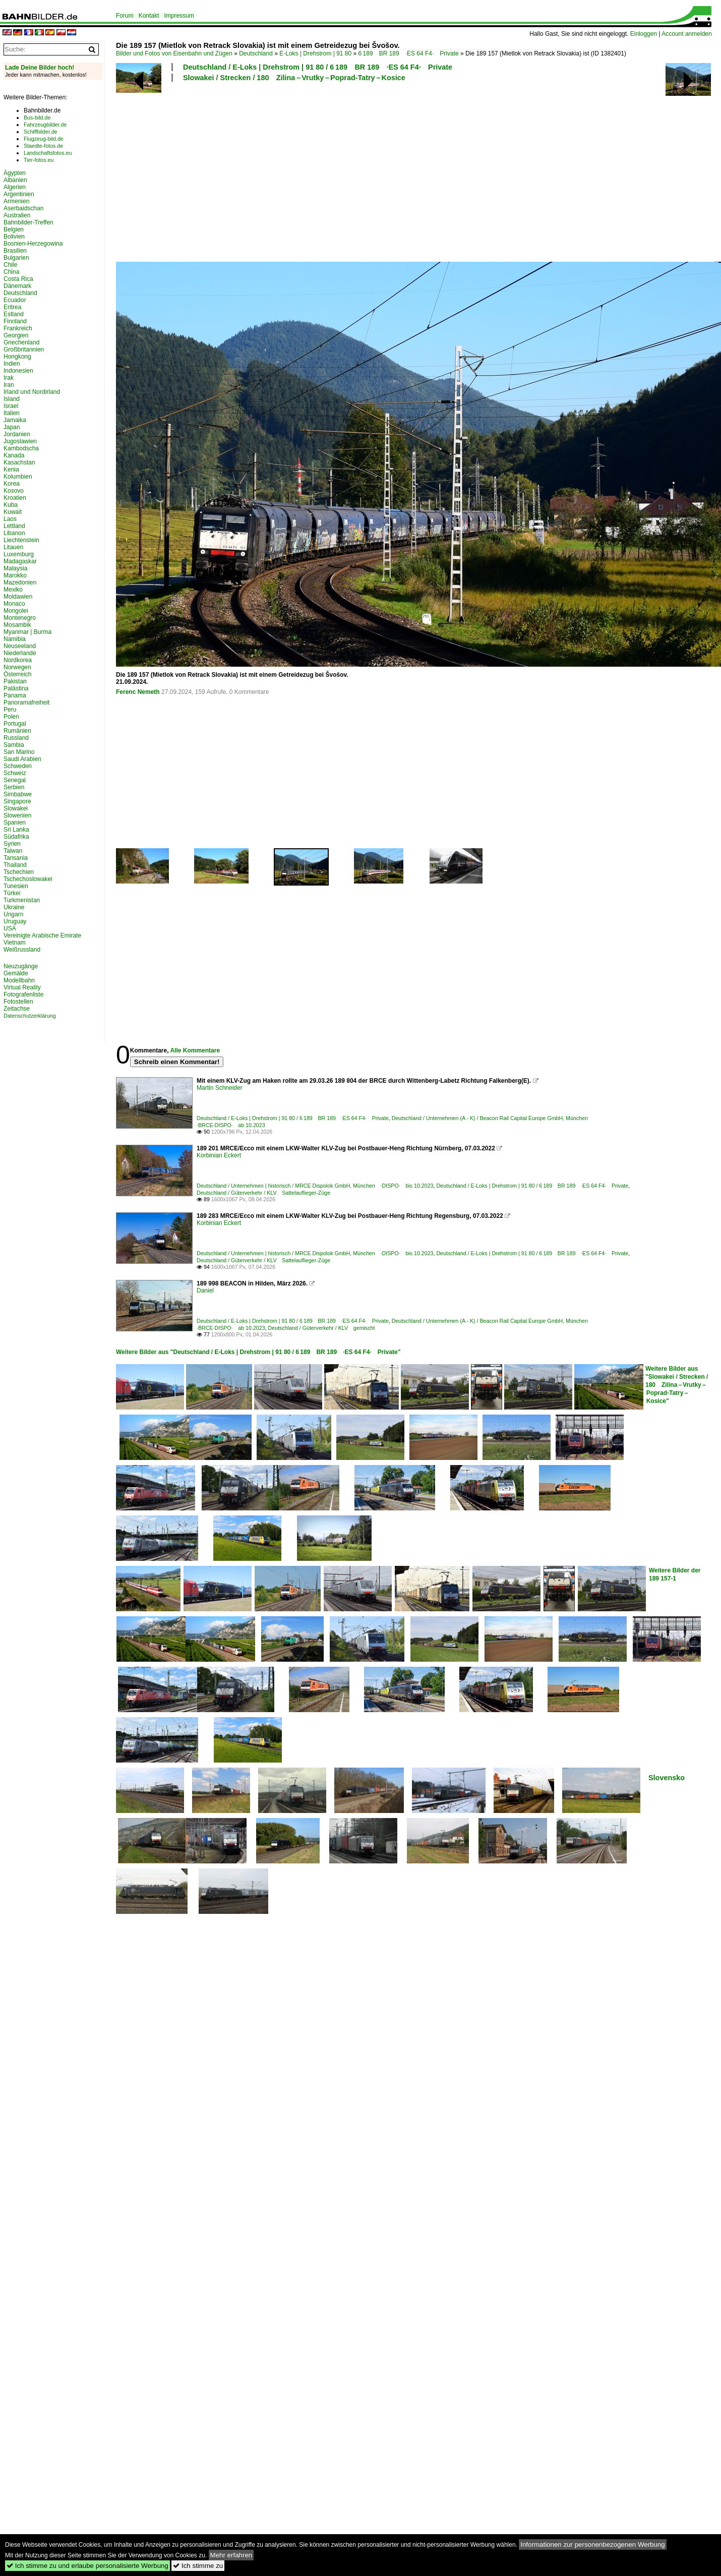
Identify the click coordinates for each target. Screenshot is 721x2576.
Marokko (15, 575)
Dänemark (17, 285)
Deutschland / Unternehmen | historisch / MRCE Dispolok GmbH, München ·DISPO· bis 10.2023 (315, 1186)
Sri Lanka (16, 829)
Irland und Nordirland (32, 391)
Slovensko (666, 1778)
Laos (10, 518)
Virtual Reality (22, 987)
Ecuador (15, 300)
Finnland (15, 321)
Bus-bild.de (37, 117)
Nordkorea (18, 660)
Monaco (14, 603)
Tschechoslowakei (28, 879)
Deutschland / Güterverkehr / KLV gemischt (321, 1328)
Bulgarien (16, 257)
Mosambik (17, 624)
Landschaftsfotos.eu (48, 153)
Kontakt (149, 15)
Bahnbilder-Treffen (28, 222)
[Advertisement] (276, 170)
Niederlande (20, 653)
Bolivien (14, 236)
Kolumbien (18, 476)
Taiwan (13, 850)
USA (10, 928)
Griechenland (21, 342)
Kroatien (15, 497)
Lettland (14, 526)
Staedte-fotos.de (43, 146)
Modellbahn (19, 980)
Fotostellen (18, 1001)
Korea (12, 483)
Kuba (11, 504)
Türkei (12, 893)
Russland (16, 737)
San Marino (19, 751)
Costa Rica (18, 278)
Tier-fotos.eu (38, 160)
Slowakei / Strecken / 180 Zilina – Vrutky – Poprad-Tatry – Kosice (294, 78)
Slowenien (17, 815)
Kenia (11, 469)
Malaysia (15, 568)
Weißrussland (22, 949)
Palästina (16, 688)
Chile (10, 264)
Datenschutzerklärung (30, 1016)
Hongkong (17, 356)
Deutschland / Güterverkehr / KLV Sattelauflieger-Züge (263, 1193)
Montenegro (20, 617)
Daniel (205, 1290)
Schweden (18, 766)
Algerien (15, 187)
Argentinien (19, 194)
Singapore (17, 801)
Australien (17, 215)
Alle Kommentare (195, 1050)
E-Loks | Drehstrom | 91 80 (315, 53)
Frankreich (18, 328)
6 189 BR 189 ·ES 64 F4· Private (408, 53)
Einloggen (643, 33)
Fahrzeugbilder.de (45, 125)
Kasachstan (19, 462)
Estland (14, 314)
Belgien (14, 229)
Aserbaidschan (23, 208)
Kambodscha (21, 448)
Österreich (17, 674)
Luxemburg (19, 554)
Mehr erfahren (231, 2555)
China (11, 271)
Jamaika (15, 420)
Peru (10, 709)
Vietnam (15, 942)
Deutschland (256, 53)
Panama (15, 695)
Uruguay (15, 921)
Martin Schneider (220, 1087)
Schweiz (15, 773)
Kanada (14, 455)
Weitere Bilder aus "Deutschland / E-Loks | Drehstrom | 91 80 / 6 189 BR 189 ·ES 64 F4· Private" (258, 1352)
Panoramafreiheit (26, 702)
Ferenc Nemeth (138, 691)
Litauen (13, 547)
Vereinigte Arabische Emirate (42, 935)
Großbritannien (24, 349)
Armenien (16, 201)
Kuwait (13, 511)
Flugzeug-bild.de (44, 139)
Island (12, 398)
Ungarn (13, 914)
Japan (12, 427)
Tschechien (19, 871)
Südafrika (16, 836)
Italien (12, 413)
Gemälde (16, 973)
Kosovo (14, 490)
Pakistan (15, 681)
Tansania (16, 857)
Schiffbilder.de (40, 132)
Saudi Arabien (22, 759)
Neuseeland (20, 646)
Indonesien (18, 370)
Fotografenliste (23, 994)
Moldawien (18, 596)
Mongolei (16, 610)
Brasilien (15, 250)
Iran (9, 384)
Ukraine (14, 907)
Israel (11, 405)
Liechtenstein (21, 540)
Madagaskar (20, 561)
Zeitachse (17, 1008)
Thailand (15, 864)
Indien (12, 363)
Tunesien (16, 886)
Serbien (14, 787)
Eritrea (12, 307)
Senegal (15, 780)
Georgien (16, 335)
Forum (125, 15)
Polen (11, 716)
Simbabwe (18, 794)
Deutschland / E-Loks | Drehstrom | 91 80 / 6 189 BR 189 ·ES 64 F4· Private (317, 67)
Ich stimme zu (198, 2565)
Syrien (12, 843)
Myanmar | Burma (27, 631)
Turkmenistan (22, 900)
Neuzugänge (21, 966)
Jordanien (17, 434)
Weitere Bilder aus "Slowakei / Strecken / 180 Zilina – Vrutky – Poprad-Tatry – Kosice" (676, 1384)
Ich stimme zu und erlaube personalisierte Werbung (87, 2565)
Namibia (15, 638)
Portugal (15, 723)
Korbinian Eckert (219, 1155)
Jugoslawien (20, 441)
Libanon (14, 533)
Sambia (14, 744)
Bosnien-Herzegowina (33, 243)
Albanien (15, 180)
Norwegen (17, 667)
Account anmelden (686, 33)
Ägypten (15, 173)
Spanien (15, 822)
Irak (9, 377)
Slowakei (16, 808)
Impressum (179, 15)
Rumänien (17, 730)
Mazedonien (20, 582)
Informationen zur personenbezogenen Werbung (592, 2544)
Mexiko (13, 589)
